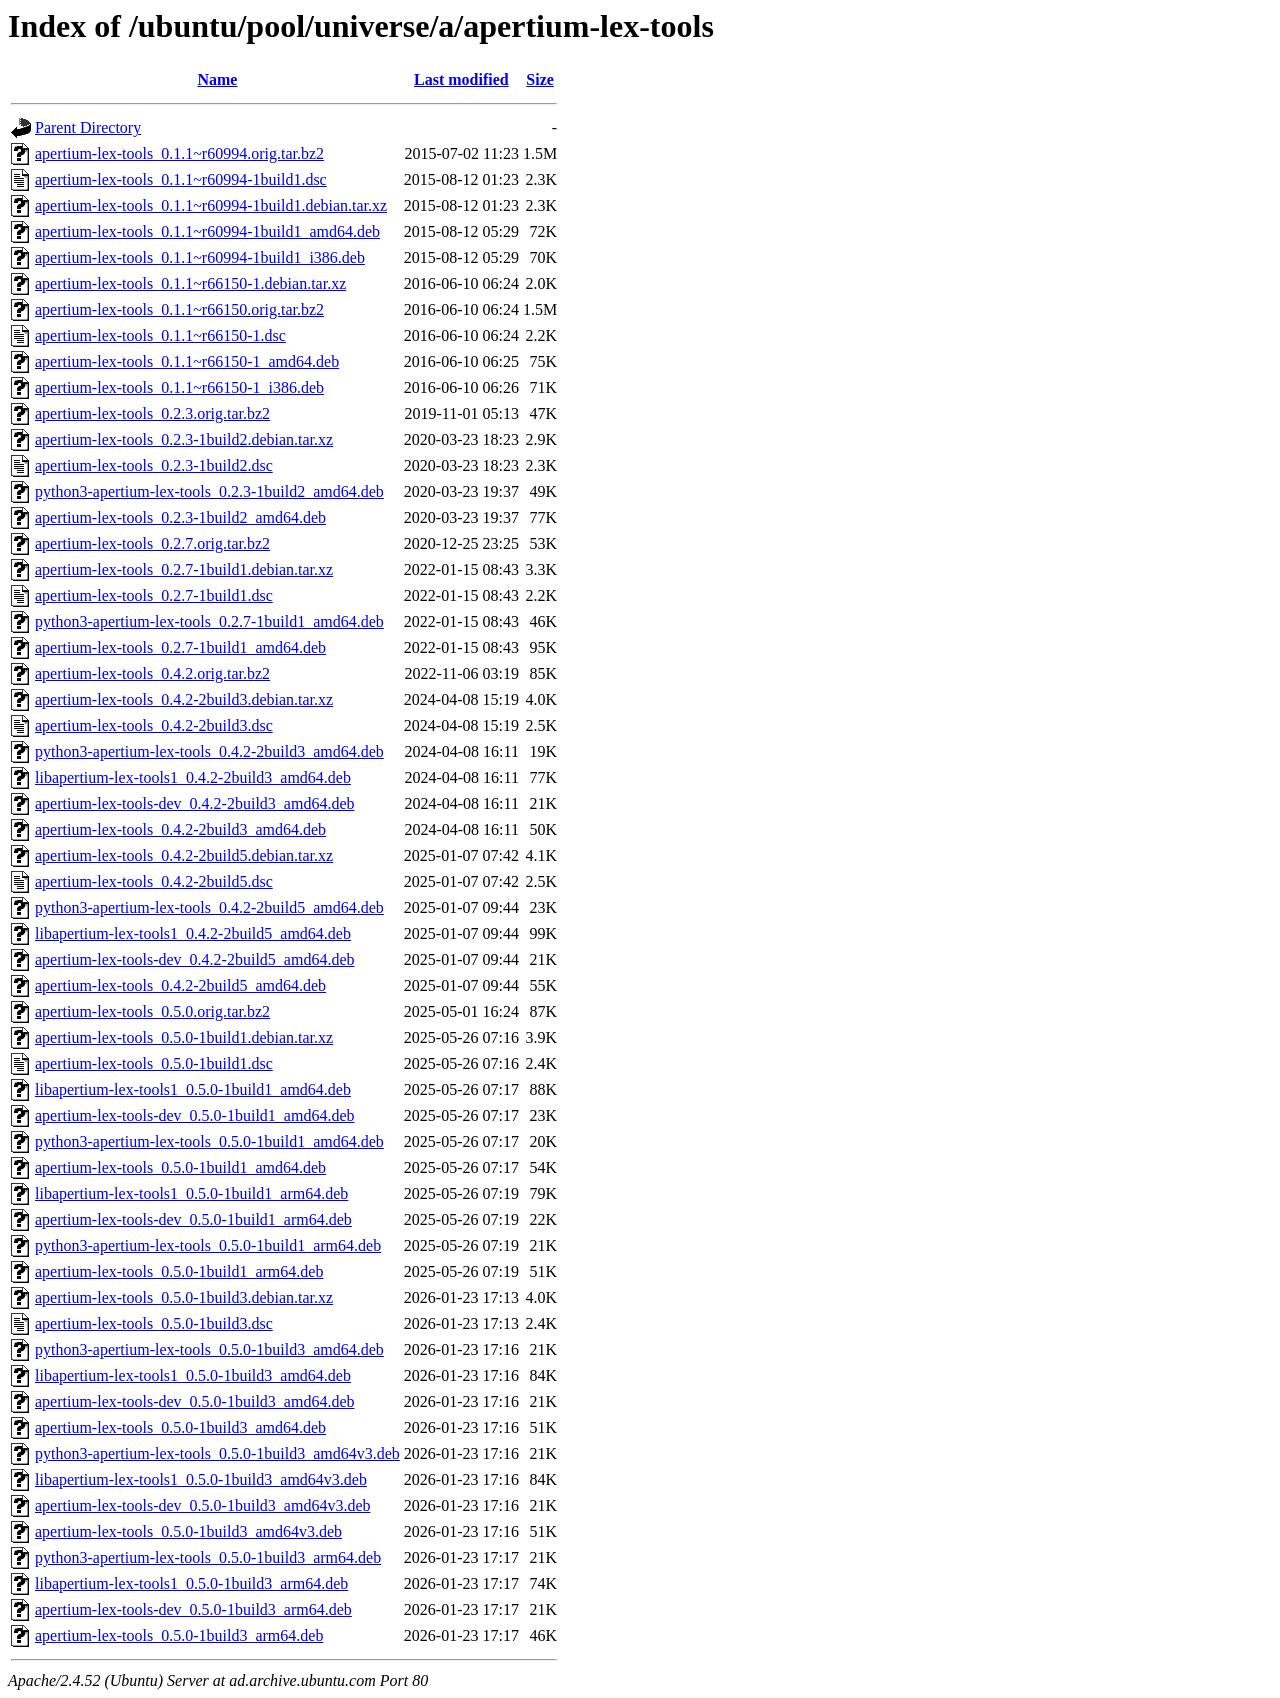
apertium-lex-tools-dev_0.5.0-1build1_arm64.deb (193, 1219)
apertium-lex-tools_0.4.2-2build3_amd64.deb (180, 829)
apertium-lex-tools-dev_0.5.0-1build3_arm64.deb (193, 1609)
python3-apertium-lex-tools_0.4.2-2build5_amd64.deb (209, 907)
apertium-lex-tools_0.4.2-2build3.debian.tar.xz (184, 699)
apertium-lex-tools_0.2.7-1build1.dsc (154, 595)
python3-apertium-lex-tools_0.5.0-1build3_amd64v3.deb (217, 1453)
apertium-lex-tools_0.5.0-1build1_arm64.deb (179, 1271)
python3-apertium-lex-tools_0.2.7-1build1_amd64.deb (209, 621)
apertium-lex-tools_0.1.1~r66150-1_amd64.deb (187, 361)
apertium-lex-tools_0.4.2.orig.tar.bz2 (152, 673)
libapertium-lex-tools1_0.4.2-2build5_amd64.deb (193, 933)
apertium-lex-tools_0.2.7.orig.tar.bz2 (152, 543)
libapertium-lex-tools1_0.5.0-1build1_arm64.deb (191, 1193)
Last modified (461, 79)
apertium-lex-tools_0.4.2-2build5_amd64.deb (180, 985)
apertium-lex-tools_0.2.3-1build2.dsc (154, 465)
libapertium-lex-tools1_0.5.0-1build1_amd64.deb (193, 1089)
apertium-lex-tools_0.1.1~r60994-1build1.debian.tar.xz (211, 205)
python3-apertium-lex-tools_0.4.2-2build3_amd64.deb (209, 751)
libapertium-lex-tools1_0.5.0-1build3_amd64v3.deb (201, 1479)
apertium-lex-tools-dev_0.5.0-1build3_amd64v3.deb (202, 1505)
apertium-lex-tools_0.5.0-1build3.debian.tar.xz (184, 1297)
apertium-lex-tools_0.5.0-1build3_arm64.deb (179, 1635)
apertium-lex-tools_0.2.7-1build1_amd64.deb (180, 647)
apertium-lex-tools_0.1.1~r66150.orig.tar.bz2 (179, 309)
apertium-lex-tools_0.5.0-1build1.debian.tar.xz (184, 1037)
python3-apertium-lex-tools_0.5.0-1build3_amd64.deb (209, 1349)
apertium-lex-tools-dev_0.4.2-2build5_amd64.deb (194, 959)
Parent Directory (88, 127)
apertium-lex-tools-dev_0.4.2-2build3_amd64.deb (194, 803)
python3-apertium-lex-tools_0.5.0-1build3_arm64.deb (208, 1557)
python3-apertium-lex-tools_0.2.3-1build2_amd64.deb (209, 491)
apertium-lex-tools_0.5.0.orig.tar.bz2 (152, 1011)
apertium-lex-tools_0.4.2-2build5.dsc (154, 881)
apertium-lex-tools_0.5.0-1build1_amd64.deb (180, 1167)
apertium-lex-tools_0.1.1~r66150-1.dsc (160, 335)
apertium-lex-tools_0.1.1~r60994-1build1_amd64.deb (207, 231)
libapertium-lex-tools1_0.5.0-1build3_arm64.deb (191, 1583)
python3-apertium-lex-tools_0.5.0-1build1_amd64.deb (209, 1141)
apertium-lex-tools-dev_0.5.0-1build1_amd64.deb (194, 1115)
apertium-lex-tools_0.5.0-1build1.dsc (154, 1063)
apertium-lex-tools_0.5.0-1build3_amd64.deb (180, 1427)
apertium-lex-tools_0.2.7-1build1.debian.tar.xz (184, 569)
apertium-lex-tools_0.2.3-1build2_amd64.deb (180, 517)
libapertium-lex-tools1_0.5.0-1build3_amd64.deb (193, 1375)
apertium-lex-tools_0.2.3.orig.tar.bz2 (152, 413)
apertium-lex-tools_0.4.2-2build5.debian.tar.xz (184, 855)
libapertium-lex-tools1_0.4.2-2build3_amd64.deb (193, 777)
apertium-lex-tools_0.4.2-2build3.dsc (154, 725)
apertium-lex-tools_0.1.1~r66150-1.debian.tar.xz (190, 283)
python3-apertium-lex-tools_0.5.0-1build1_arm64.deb (208, 1245)
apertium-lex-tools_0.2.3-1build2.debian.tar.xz (184, 439)
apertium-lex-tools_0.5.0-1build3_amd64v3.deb (188, 1531)
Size (540, 79)
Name (217, 79)
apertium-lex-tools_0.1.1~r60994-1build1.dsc (181, 179)
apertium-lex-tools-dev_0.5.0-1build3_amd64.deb (194, 1401)
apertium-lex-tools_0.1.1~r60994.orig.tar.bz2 (179, 153)
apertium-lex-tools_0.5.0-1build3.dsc (154, 1323)
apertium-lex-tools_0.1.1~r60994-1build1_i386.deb (200, 257)
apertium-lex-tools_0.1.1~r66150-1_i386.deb (179, 387)
